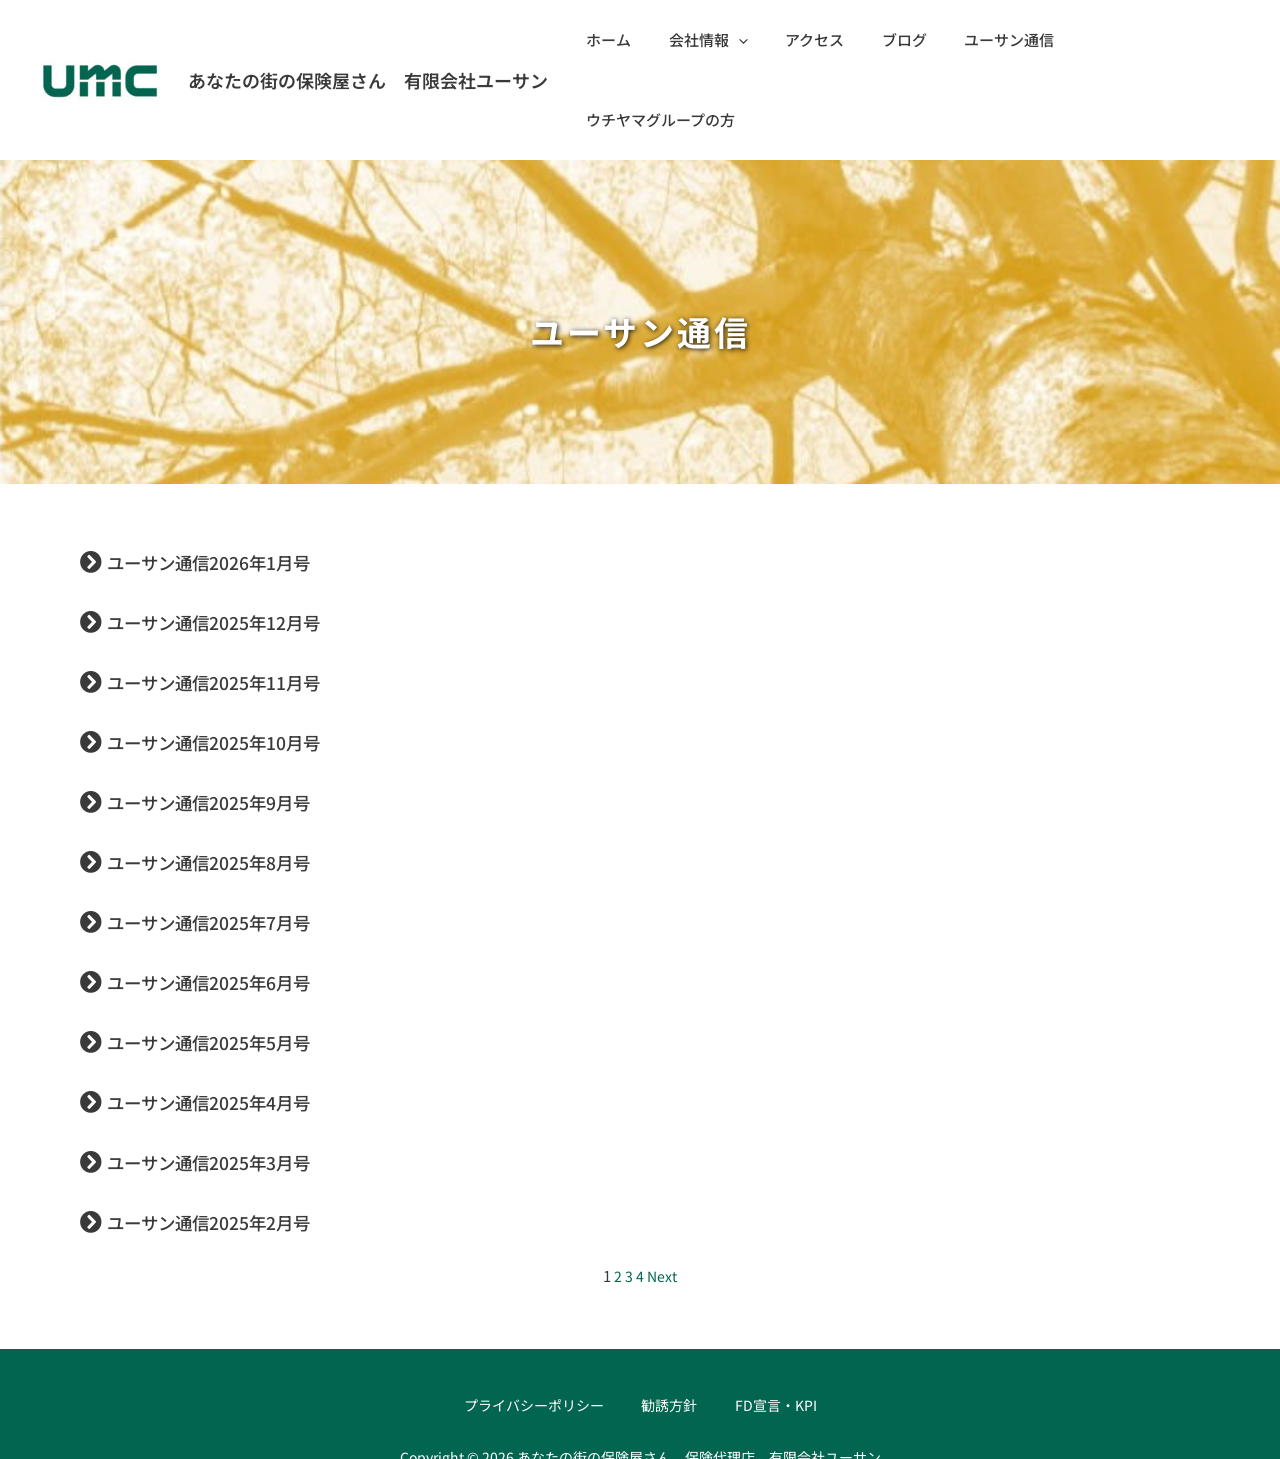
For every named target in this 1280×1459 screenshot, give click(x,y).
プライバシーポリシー (537, 1325)
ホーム (630, 39)
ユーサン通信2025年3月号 (238, 1080)
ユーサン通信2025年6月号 (238, 900)
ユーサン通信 (1001, 39)
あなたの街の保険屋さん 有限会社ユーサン (368, 40)
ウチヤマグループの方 (1150, 39)
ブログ (903, 39)
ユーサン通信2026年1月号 (238, 480)
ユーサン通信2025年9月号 (238, 720)
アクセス (821, 39)
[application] (752, 40)
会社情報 (722, 40)
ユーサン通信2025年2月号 (238, 1140)
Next (662, 1195)
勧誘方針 (672, 1325)
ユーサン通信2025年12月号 (245, 540)
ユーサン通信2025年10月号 (245, 660)
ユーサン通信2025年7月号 (238, 840)
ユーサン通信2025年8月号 (238, 780)
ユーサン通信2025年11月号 (245, 600)
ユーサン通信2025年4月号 (238, 1020)
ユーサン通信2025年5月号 (238, 960)
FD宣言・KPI (775, 1325)
